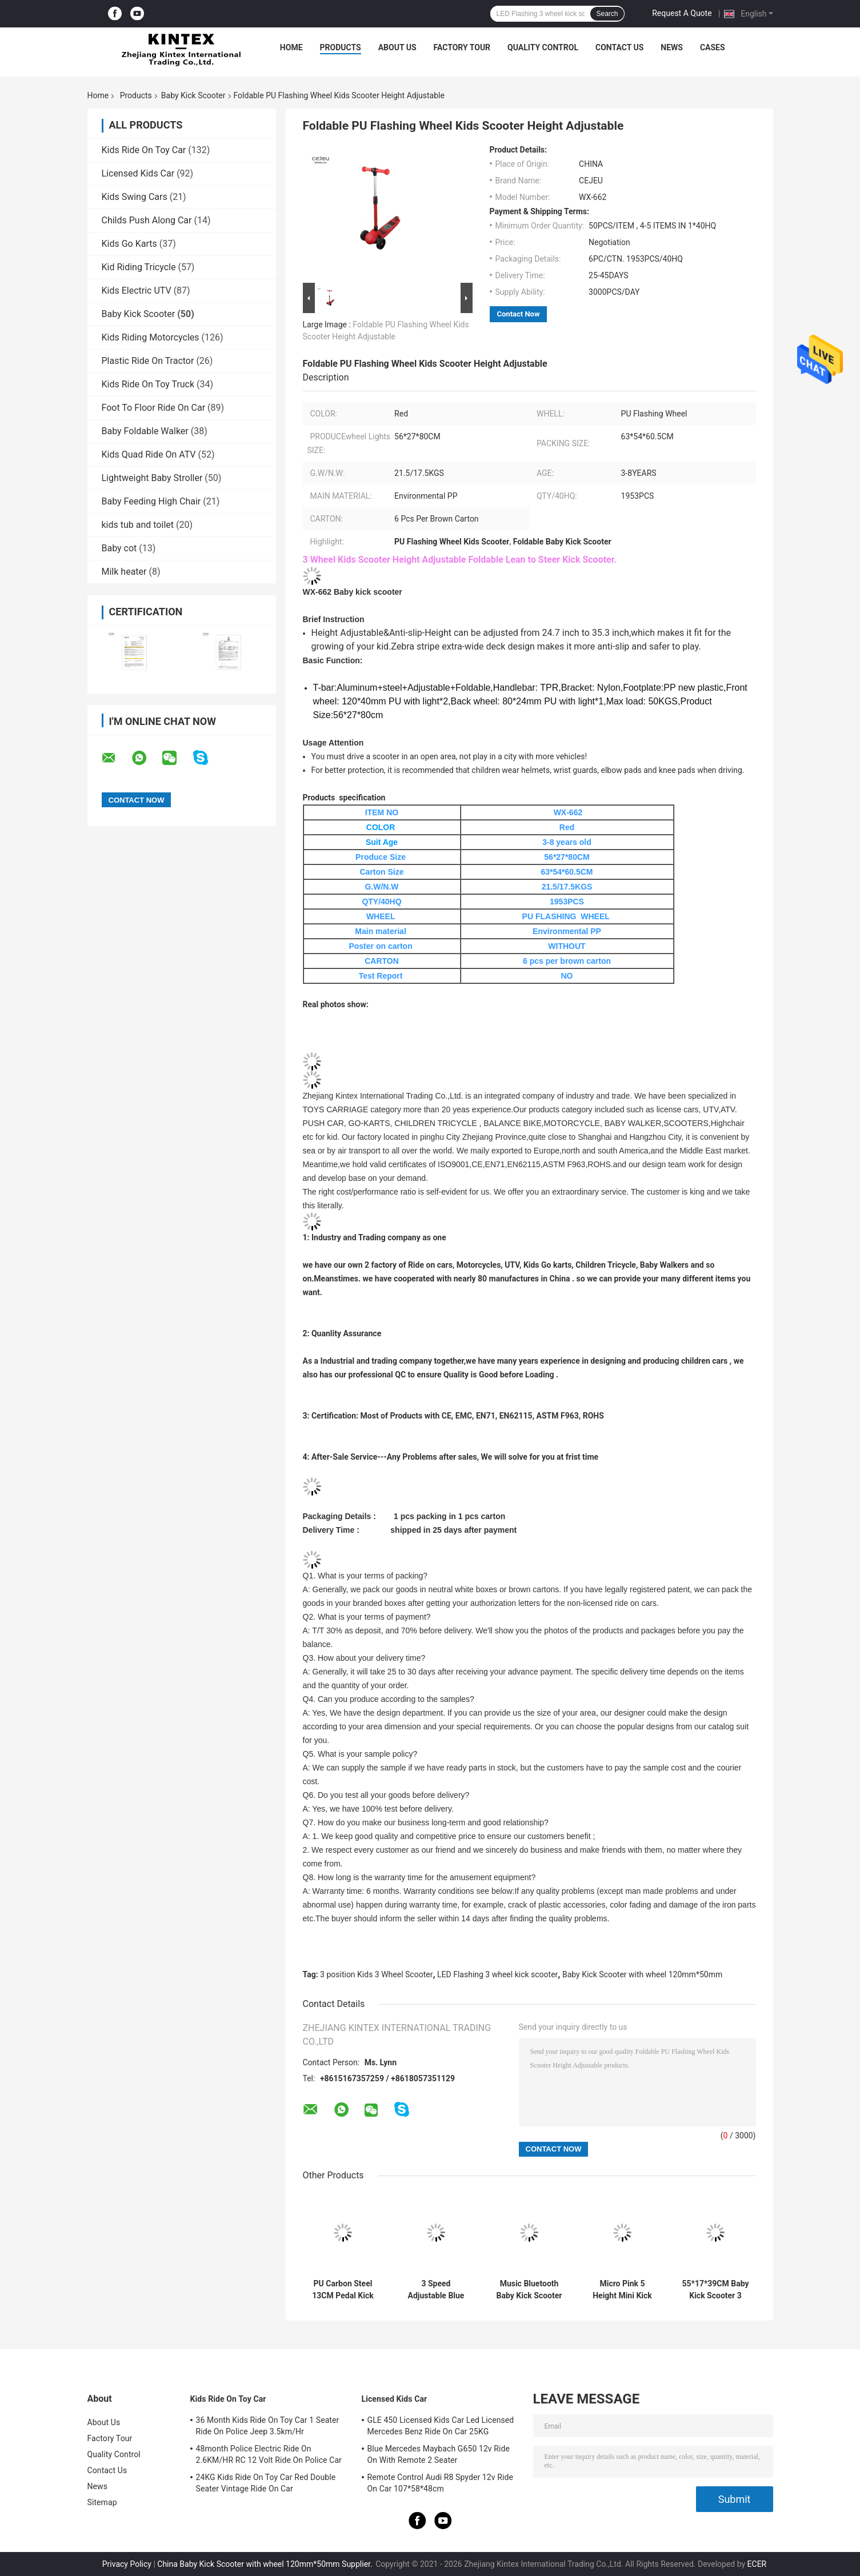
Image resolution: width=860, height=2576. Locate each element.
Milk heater (124, 571)
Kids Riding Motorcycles (150, 337)
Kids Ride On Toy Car (144, 150)
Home (291, 47)
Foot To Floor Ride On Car (154, 407)
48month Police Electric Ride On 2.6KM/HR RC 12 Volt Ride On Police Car (269, 2454)
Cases (712, 47)
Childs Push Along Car (147, 220)
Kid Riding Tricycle (139, 267)
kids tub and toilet (138, 524)
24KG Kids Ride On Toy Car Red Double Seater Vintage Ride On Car (266, 2483)
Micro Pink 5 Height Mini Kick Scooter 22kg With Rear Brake (622, 2290)
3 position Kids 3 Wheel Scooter (376, 1974)
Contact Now (518, 314)
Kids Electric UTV (136, 290)
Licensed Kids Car (138, 173)
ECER (757, 2564)
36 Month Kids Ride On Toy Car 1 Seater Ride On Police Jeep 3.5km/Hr (267, 2425)
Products (340, 47)
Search (607, 14)
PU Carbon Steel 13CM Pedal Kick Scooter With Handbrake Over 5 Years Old (343, 2290)
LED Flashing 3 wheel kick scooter (497, 1974)
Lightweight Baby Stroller (152, 477)
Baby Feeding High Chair (151, 501)
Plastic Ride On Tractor (148, 360)
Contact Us (619, 47)
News (672, 47)
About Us (397, 47)
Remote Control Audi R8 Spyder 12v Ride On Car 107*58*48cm (440, 2483)
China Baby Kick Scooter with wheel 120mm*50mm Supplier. (265, 2564)
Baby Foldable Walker (145, 431)
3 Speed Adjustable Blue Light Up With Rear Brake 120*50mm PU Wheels (435, 2290)
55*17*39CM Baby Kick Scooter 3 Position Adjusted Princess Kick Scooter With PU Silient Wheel (715, 2290)
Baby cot (119, 548)
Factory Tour (462, 47)
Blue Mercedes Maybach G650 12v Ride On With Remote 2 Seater (438, 2454)
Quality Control (542, 47)
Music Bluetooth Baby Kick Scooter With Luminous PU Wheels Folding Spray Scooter (529, 2290)
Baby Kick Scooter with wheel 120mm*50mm (642, 1974)
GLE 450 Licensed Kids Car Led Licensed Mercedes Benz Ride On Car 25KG (440, 2425)
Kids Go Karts (129, 243)
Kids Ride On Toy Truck (148, 384)
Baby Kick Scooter (193, 95)
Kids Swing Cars (134, 196)
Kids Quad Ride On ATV (149, 454)
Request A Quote (681, 13)
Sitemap (102, 2502)
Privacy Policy (126, 2564)
